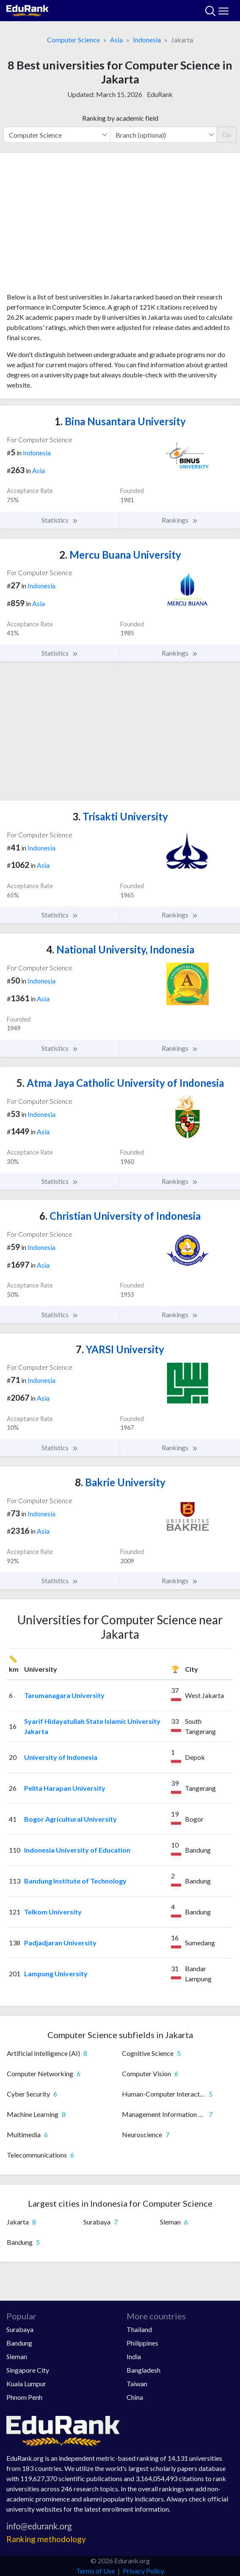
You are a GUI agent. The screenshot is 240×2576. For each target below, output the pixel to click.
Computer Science (73, 40)
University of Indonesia (60, 1757)
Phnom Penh (24, 2397)
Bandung (19, 2343)
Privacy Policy (143, 2571)
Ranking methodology (46, 2539)
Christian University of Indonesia (120, 1216)
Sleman (16, 2356)
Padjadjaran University (60, 1943)
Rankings (180, 520)
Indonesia (147, 40)
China (135, 2397)
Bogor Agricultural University (70, 1819)
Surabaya (19, 2329)
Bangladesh (143, 2370)
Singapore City (27, 2370)
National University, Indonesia (120, 949)
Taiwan (137, 2383)
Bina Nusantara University (120, 421)
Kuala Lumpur (26, 2383)
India (134, 2356)
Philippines (142, 2343)
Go (226, 134)
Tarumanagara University (64, 1695)
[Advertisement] (120, 225)
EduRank (160, 94)
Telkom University (53, 1912)
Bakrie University (120, 1482)
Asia (116, 40)
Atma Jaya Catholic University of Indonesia (120, 1083)
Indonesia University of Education (77, 1850)
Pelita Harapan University (64, 1788)
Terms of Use (95, 2571)
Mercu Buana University (120, 554)
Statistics (59, 520)
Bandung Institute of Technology (75, 1881)
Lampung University (56, 1973)
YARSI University (120, 1349)
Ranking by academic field (120, 118)
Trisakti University (120, 816)
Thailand (139, 2329)
